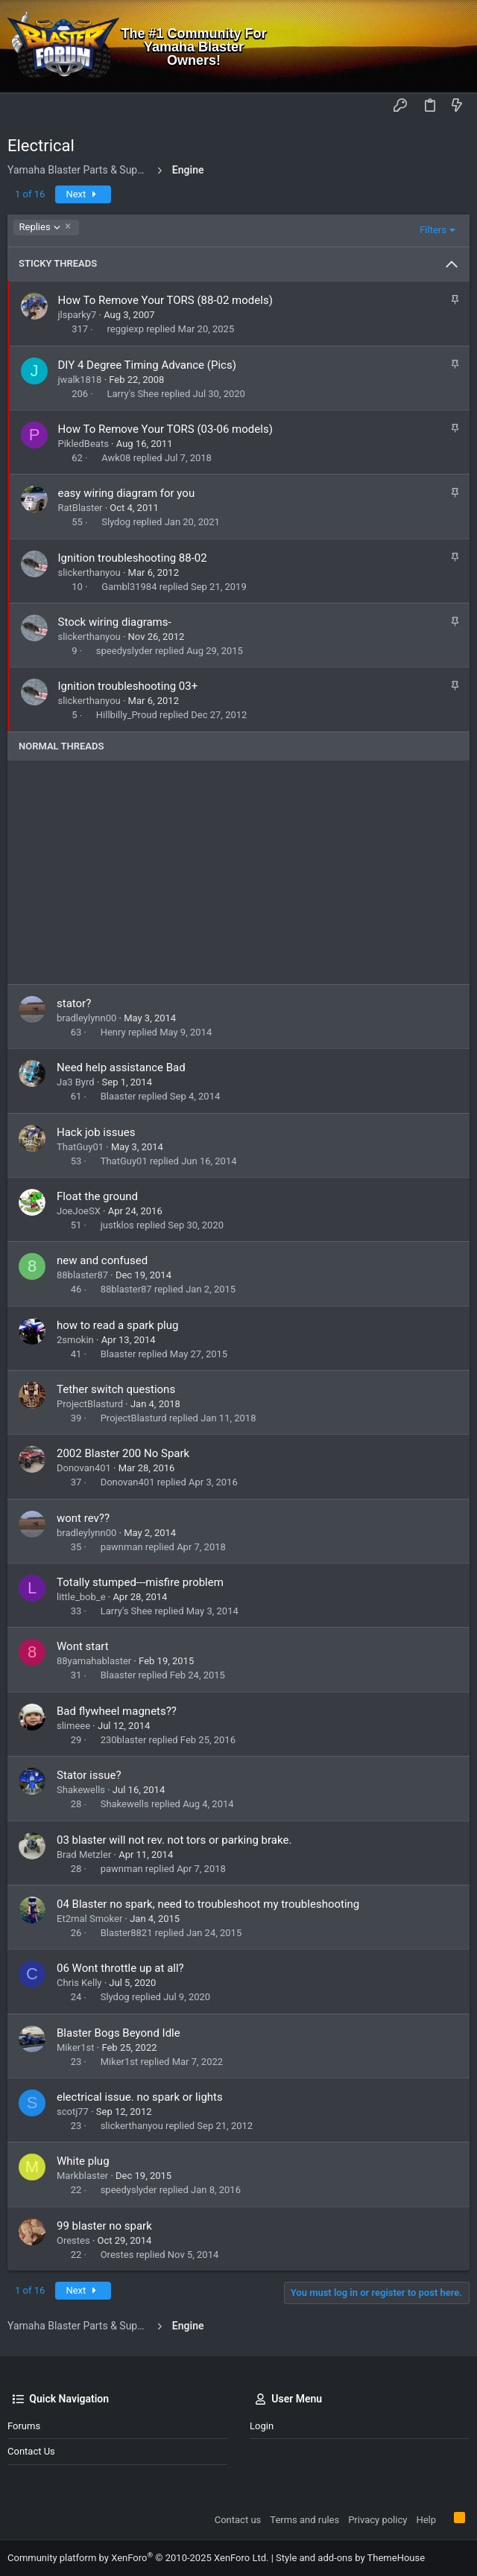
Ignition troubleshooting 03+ (128, 686)
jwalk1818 (80, 379)
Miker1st (76, 2047)
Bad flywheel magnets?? (117, 1711)
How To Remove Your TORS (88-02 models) (165, 300)
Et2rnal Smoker (89, 1918)
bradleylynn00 (86, 1018)
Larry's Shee (133, 394)
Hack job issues (96, 1132)
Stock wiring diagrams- (114, 622)
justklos (117, 1225)
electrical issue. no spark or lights (140, 2097)
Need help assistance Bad (121, 1067)
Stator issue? (89, 1775)
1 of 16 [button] (30, 194)
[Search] (455, 46)
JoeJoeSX (79, 1210)
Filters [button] (433, 229)
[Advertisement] (238, 872)
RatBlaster (80, 507)
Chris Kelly (79, 1982)
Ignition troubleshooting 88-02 (132, 558)
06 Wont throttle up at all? (120, 1968)
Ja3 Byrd (76, 1082)
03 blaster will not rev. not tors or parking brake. (174, 1840)
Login (262, 2425)
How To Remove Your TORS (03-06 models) (165, 429)
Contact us (31, 2451)
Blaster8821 (127, 1933)
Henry (113, 1032)
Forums (23, 2425)
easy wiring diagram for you (126, 493)
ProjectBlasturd (90, 1403)
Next (83, 194)
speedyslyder (124, 651)
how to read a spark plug (117, 1325)
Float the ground (97, 1196)
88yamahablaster (94, 1660)
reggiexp (125, 329)
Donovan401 (84, 1467)
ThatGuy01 (80, 1146)
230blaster (124, 1740)
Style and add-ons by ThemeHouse (350, 2557)
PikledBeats (83, 443)
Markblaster (82, 2175)
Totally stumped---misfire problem (140, 1582)
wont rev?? (83, 1518)
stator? (74, 1003)
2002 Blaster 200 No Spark (123, 1453)
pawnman (122, 1547)
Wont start (83, 1646)
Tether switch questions (116, 1389)
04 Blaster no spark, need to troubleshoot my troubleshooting (208, 1904)
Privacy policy (377, 2519)
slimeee (73, 1725)
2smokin (75, 1339)
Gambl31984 (129, 586)
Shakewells (81, 1789)
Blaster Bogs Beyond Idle (118, 2033)
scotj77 (73, 2111)
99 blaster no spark (104, 2226)
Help (426, 2519)
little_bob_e (81, 1596)
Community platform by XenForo (137, 2557)
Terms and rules (304, 2519)
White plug (83, 2161)
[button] (22, 106)
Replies (40, 227)
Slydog (115, 522)
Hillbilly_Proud (126, 715)
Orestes (73, 2240)
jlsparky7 (77, 314)
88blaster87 (82, 1275)
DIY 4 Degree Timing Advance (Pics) (147, 365)
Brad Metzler (84, 1854)
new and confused (102, 1260)
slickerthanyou (89, 572)
